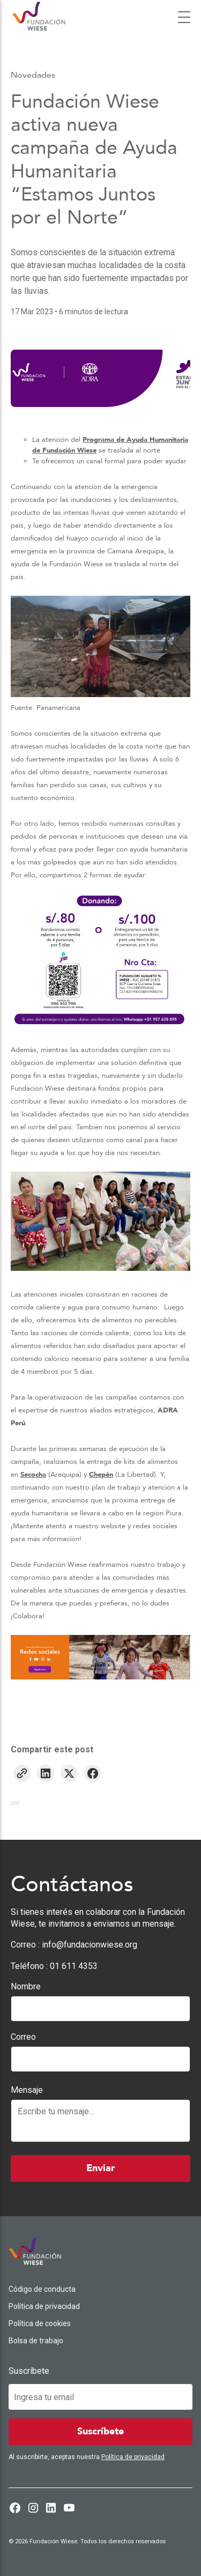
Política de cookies (40, 2323)
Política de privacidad (44, 2306)
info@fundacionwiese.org (89, 1945)
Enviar (100, 2168)
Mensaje (27, 2090)
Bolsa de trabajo (36, 2340)
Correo (23, 2037)
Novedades (33, 75)
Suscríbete (29, 2371)
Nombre (26, 1986)
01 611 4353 (74, 1966)
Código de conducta (42, 2289)
